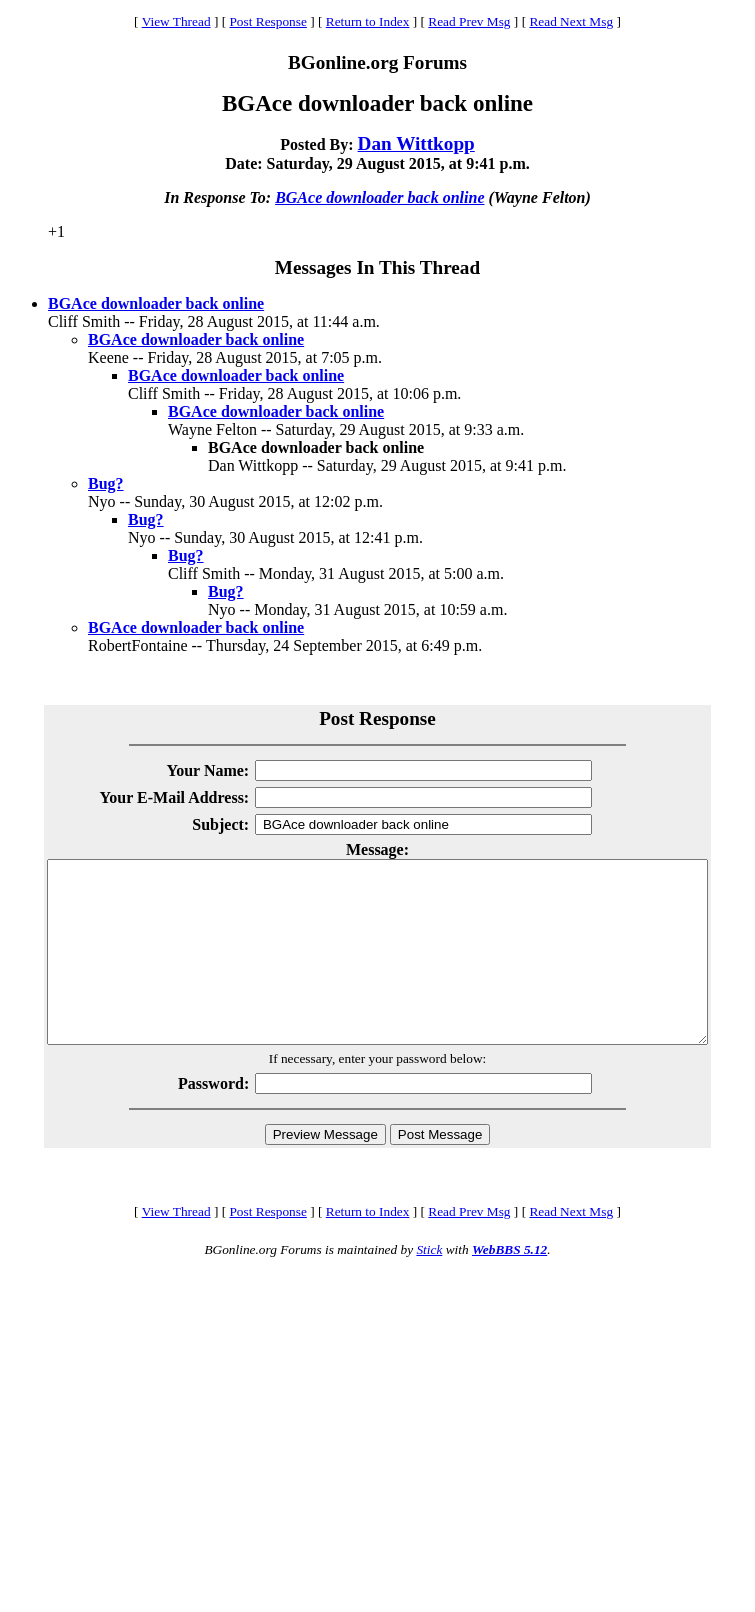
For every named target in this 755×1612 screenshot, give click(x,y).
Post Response (267, 21)
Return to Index (368, 21)
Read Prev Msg (469, 21)
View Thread (176, 21)
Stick (429, 1285)
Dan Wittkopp (416, 143)
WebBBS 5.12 (509, 1285)
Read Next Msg (571, 21)
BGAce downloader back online (379, 197)
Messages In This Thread (377, 267)
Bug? (106, 483)
